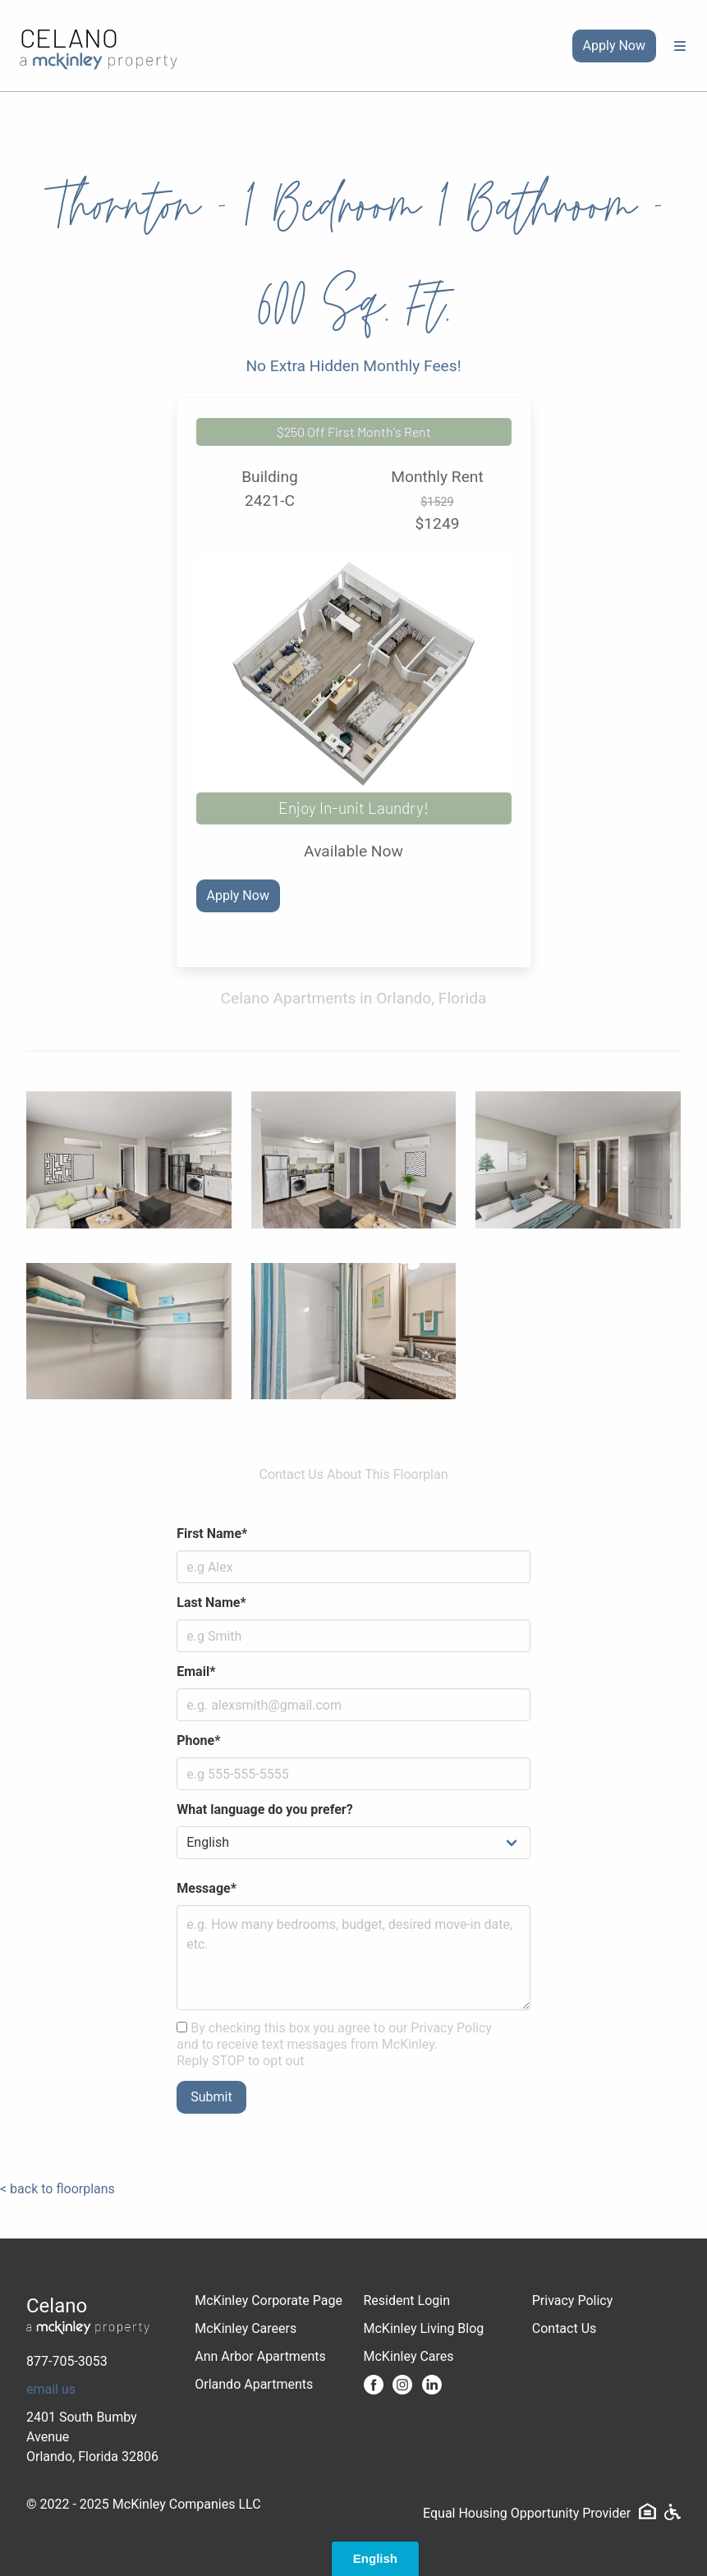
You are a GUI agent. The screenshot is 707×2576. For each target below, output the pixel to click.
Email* (196, 1671)
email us (51, 2389)
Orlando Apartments (254, 2384)
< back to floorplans (57, 2189)
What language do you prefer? (264, 1809)
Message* (206, 1888)
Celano (69, 37)
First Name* (212, 1533)
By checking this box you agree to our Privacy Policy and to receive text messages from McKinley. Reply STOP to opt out (334, 2044)
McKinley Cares (409, 2356)
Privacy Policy (572, 2300)
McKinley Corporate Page (268, 2300)
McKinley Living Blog (424, 2328)
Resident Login (407, 2300)
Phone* (198, 1740)
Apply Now (614, 45)
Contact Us (564, 2328)
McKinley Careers (245, 2328)
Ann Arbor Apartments (260, 2356)
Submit (211, 2097)
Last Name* (211, 1602)
